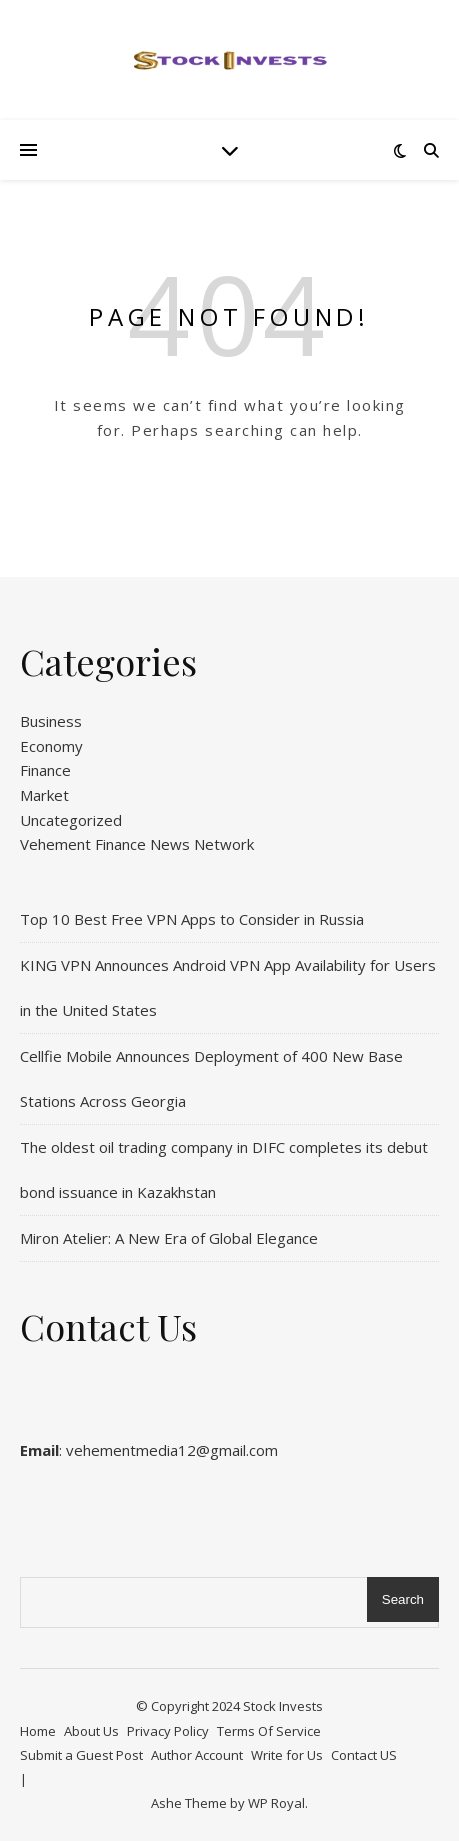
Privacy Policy (168, 1731)
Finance (45, 770)
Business (51, 721)
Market (44, 795)
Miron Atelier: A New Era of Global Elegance (169, 1238)
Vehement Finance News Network (137, 844)
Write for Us (287, 1755)
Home (38, 1731)
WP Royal (276, 1803)
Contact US (364, 1755)
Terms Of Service (269, 1731)
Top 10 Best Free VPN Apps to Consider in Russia (192, 919)
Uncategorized (71, 820)
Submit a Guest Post (81, 1755)
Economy (51, 746)
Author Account (197, 1755)
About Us (91, 1731)
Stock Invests (283, 1706)
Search (403, 1599)
